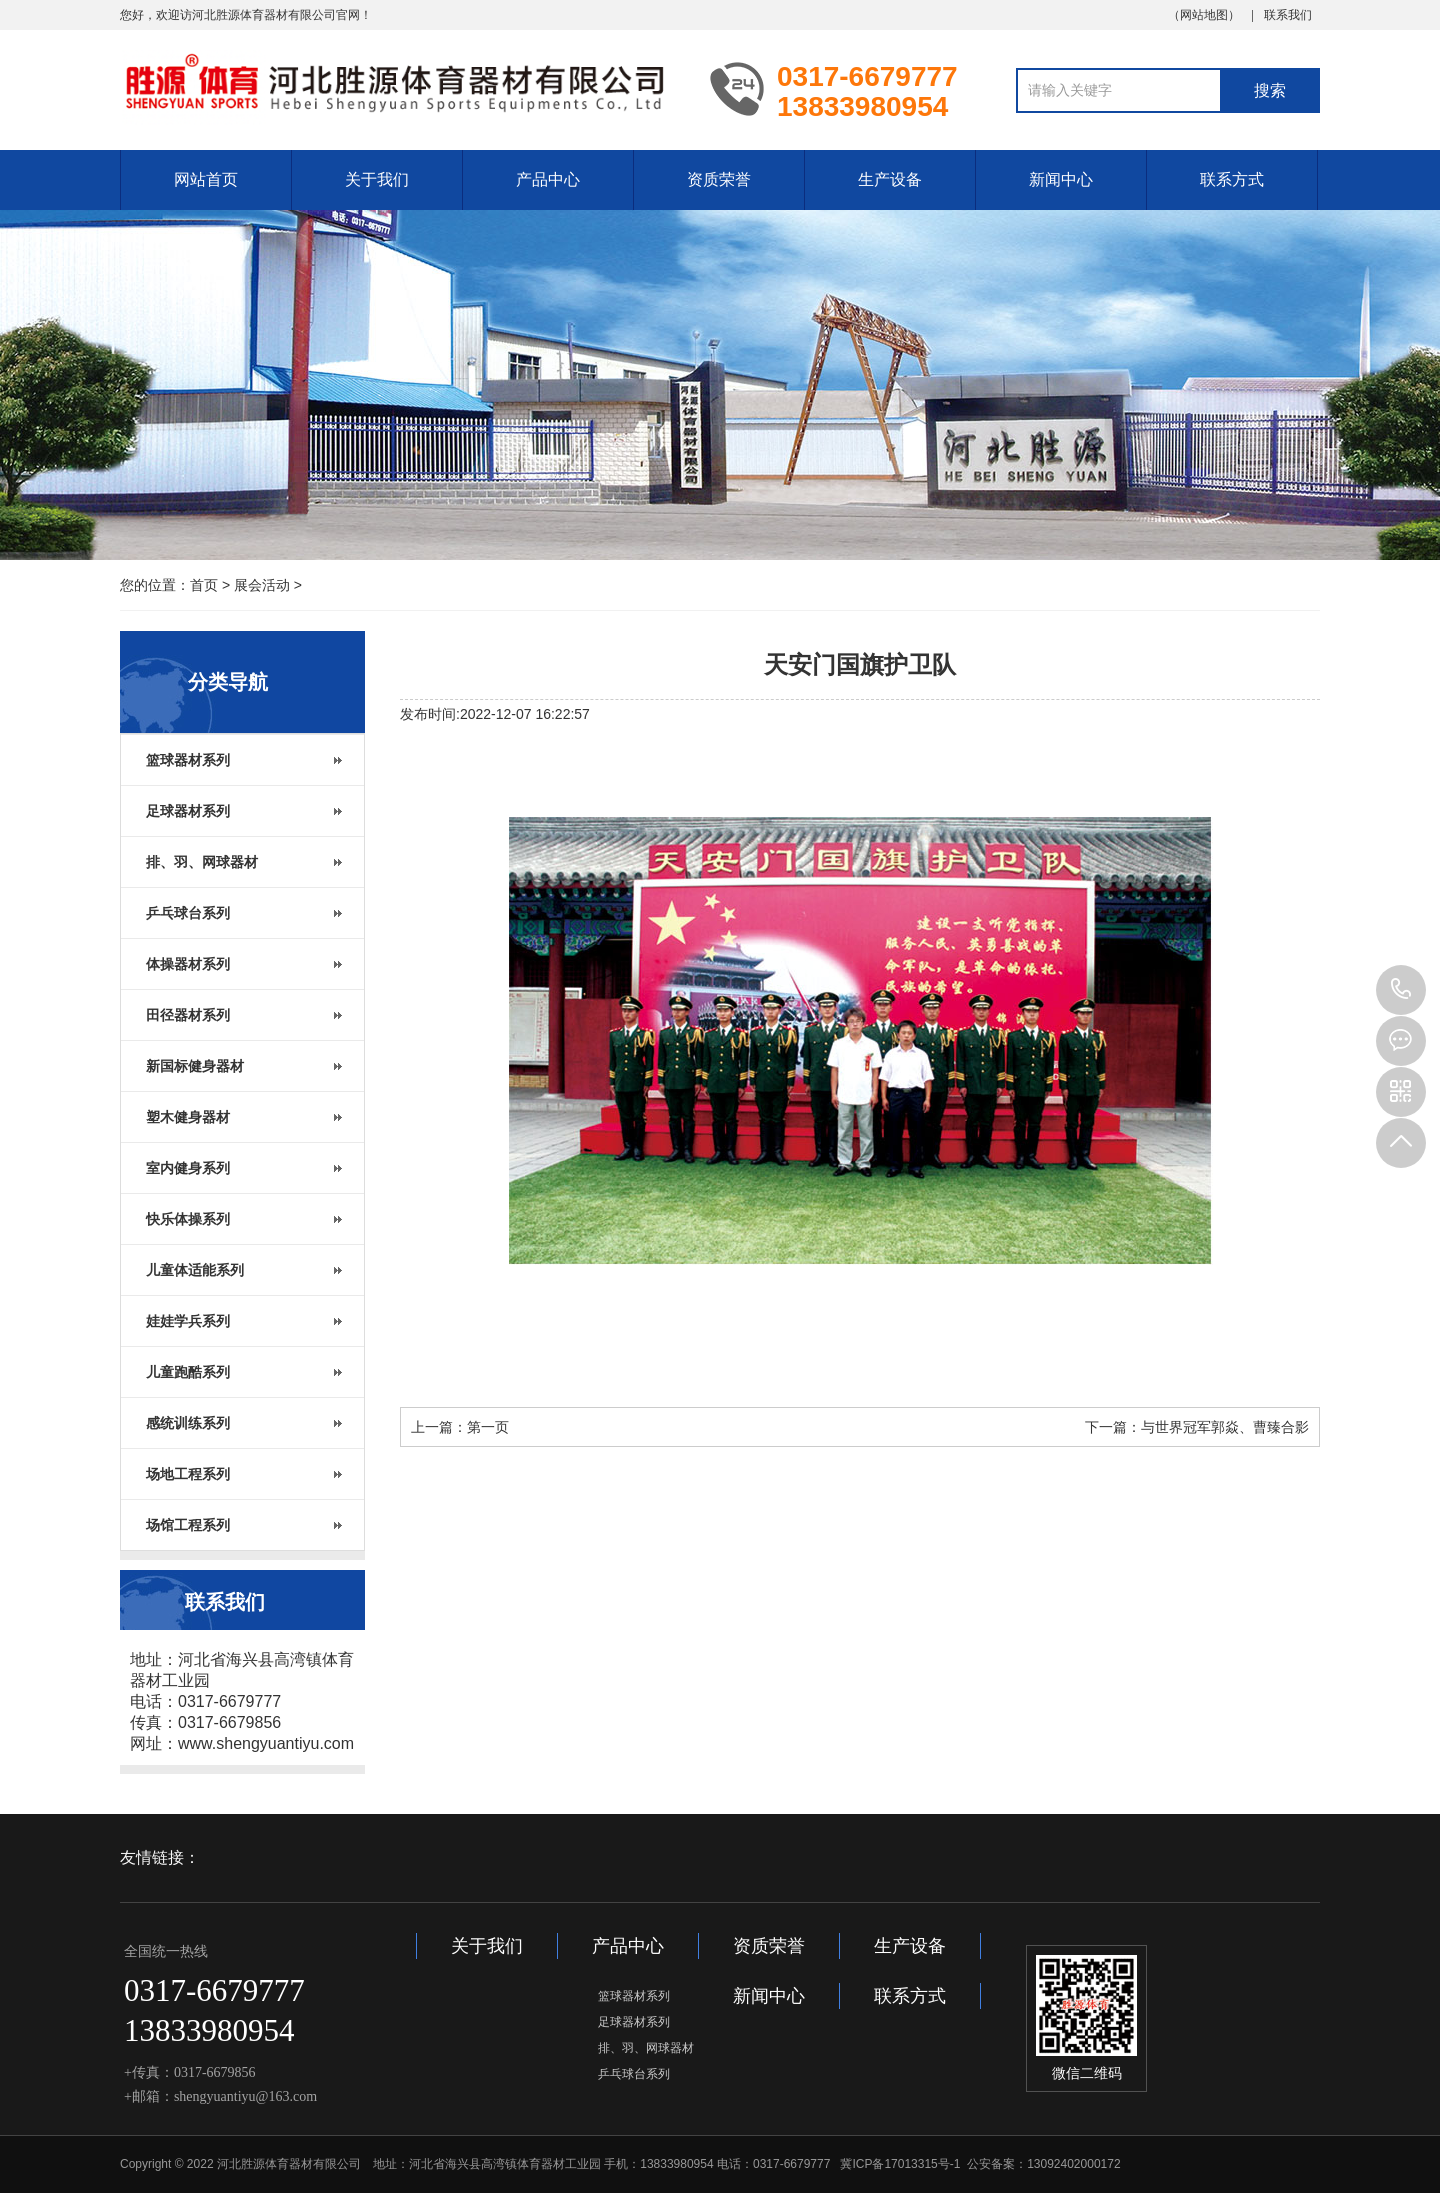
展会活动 (262, 585)
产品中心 (548, 179)
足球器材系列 (634, 2022)
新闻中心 (1061, 179)
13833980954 (1401, 990)
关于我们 (377, 179)
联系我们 (1288, 15)
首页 (204, 585)
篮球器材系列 (634, 1996)
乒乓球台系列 (634, 2074)
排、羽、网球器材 (646, 2048)
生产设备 (890, 179)
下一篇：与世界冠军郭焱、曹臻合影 (1197, 1427)
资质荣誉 (719, 179)
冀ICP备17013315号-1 (900, 2164)
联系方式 (1232, 179)
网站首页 (206, 179)
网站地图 (1204, 15)
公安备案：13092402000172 (1043, 2164)
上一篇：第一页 (460, 1427)
